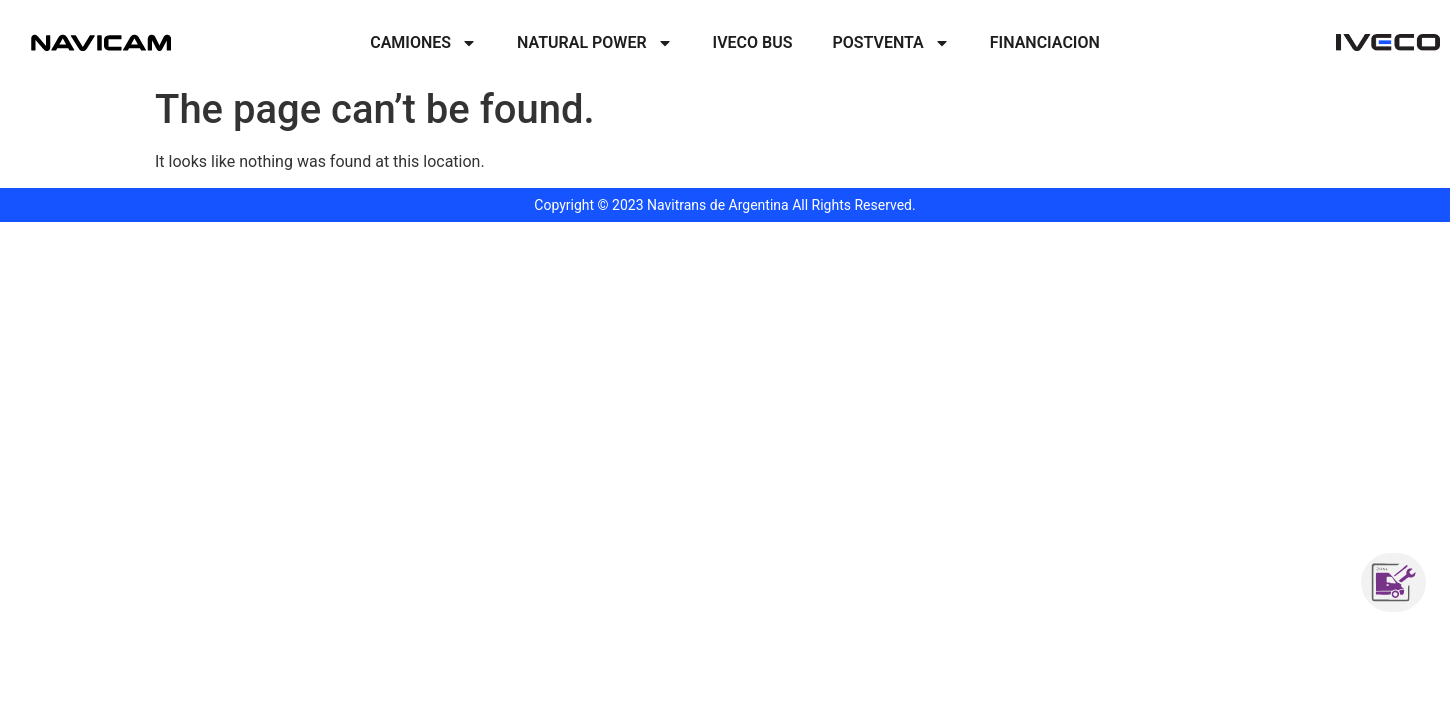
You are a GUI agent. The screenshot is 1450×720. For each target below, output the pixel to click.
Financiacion (1045, 42)
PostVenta (891, 43)
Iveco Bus (753, 42)
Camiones (423, 43)
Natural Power (595, 43)
